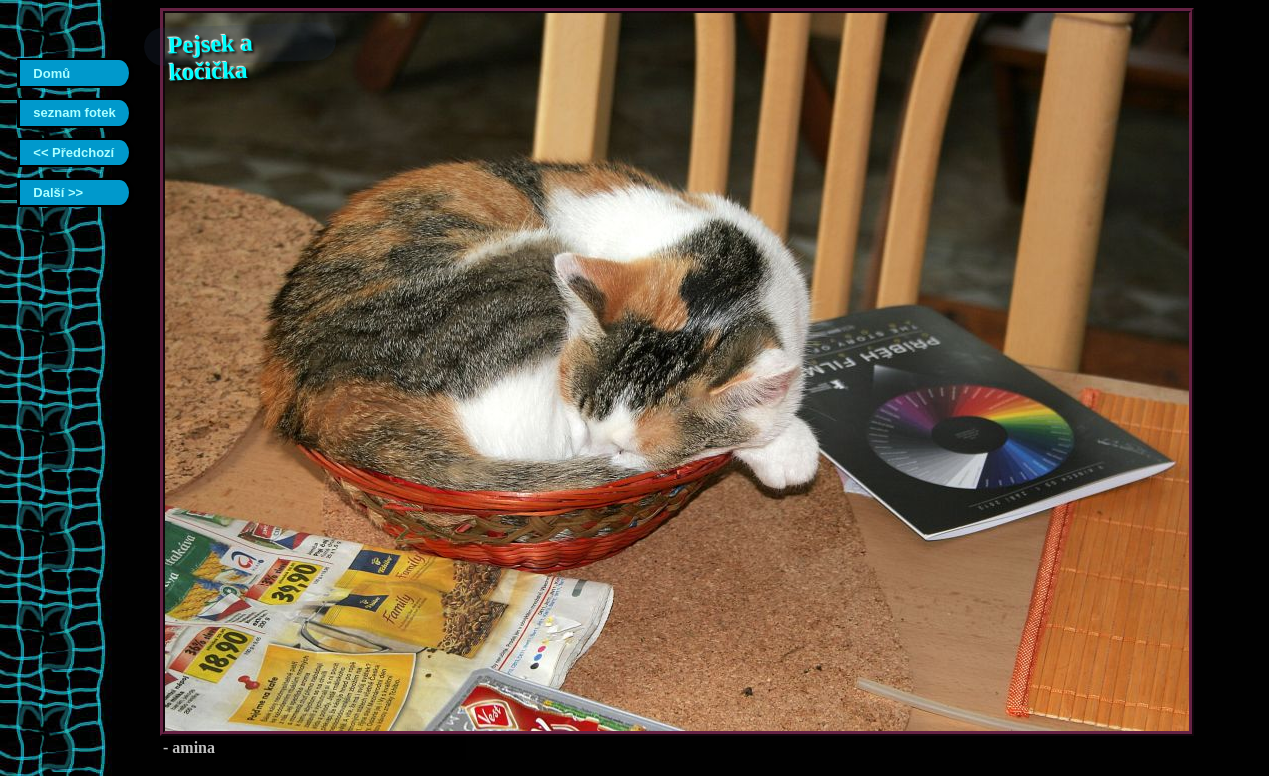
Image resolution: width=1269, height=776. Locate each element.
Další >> (58, 192)
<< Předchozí (73, 152)
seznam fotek (74, 112)
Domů (51, 73)
